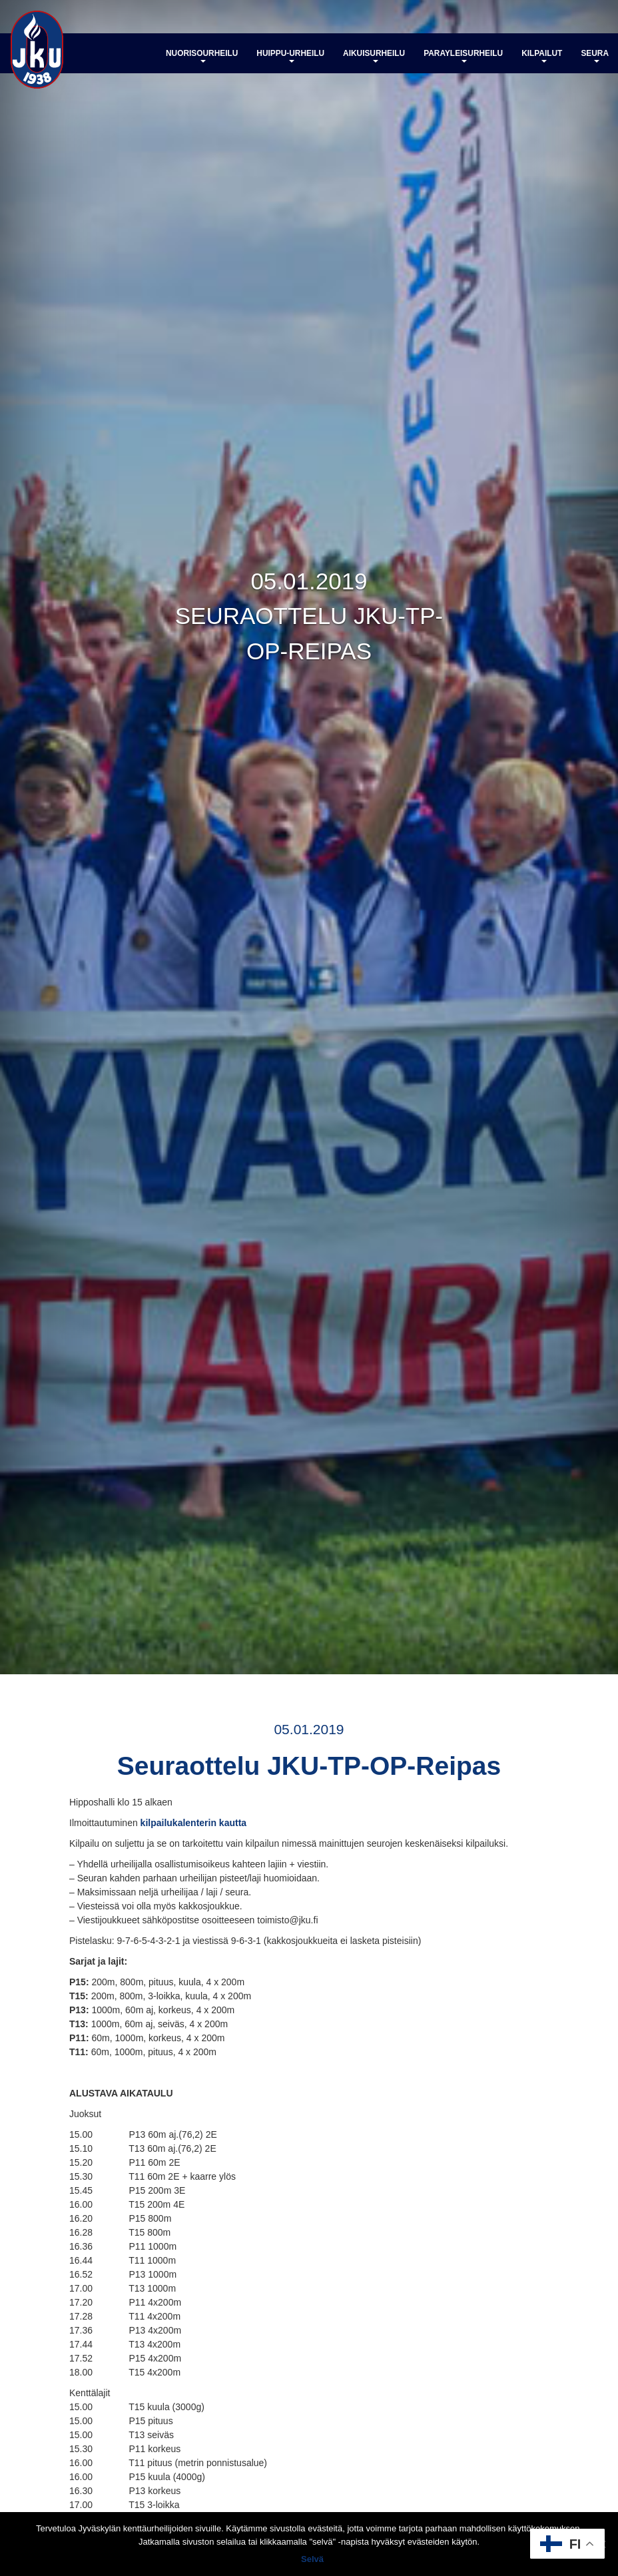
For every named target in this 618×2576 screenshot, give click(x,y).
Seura (595, 56)
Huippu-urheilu (290, 56)
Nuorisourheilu (202, 56)
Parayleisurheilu (463, 56)
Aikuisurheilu (374, 56)
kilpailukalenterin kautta (194, 1822)
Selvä (312, 2559)
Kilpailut (541, 56)
